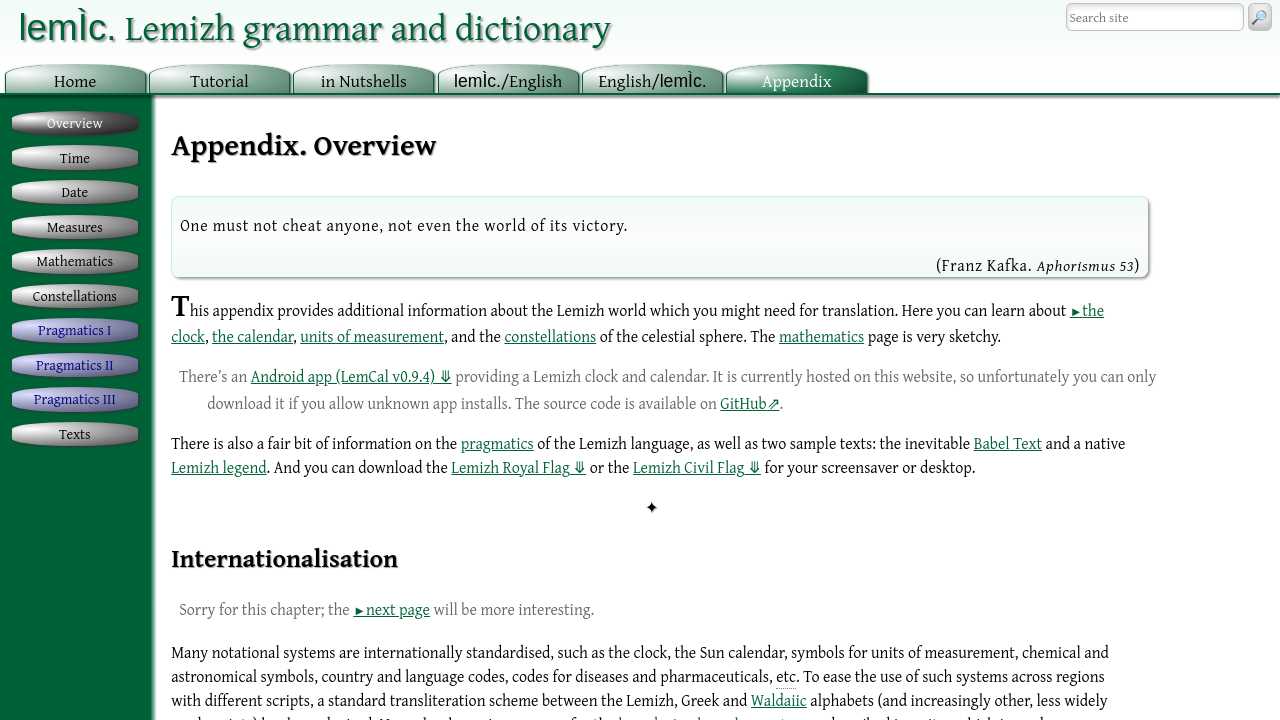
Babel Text (1008, 443)
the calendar (252, 336)
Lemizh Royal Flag (510, 467)
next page (398, 609)
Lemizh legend (218, 467)
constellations (550, 336)
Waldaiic (779, 700)
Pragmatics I (74, 329)
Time (75, 157)
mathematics (821, 336)
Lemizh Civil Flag (688, 467)
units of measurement (372, 336)
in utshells (364, 80)
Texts (75, 433)
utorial (219, 80)
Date (75, 191)
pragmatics (497, 443)
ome (75, 80)
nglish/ (652, 80)
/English (508, 80)
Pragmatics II (74, 364)
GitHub (743, 403)
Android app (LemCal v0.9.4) (343, 376)
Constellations (75, 295)
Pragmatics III (75, 398)
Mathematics (75, 260)
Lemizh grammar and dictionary (314, 26)
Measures (75, 226)
